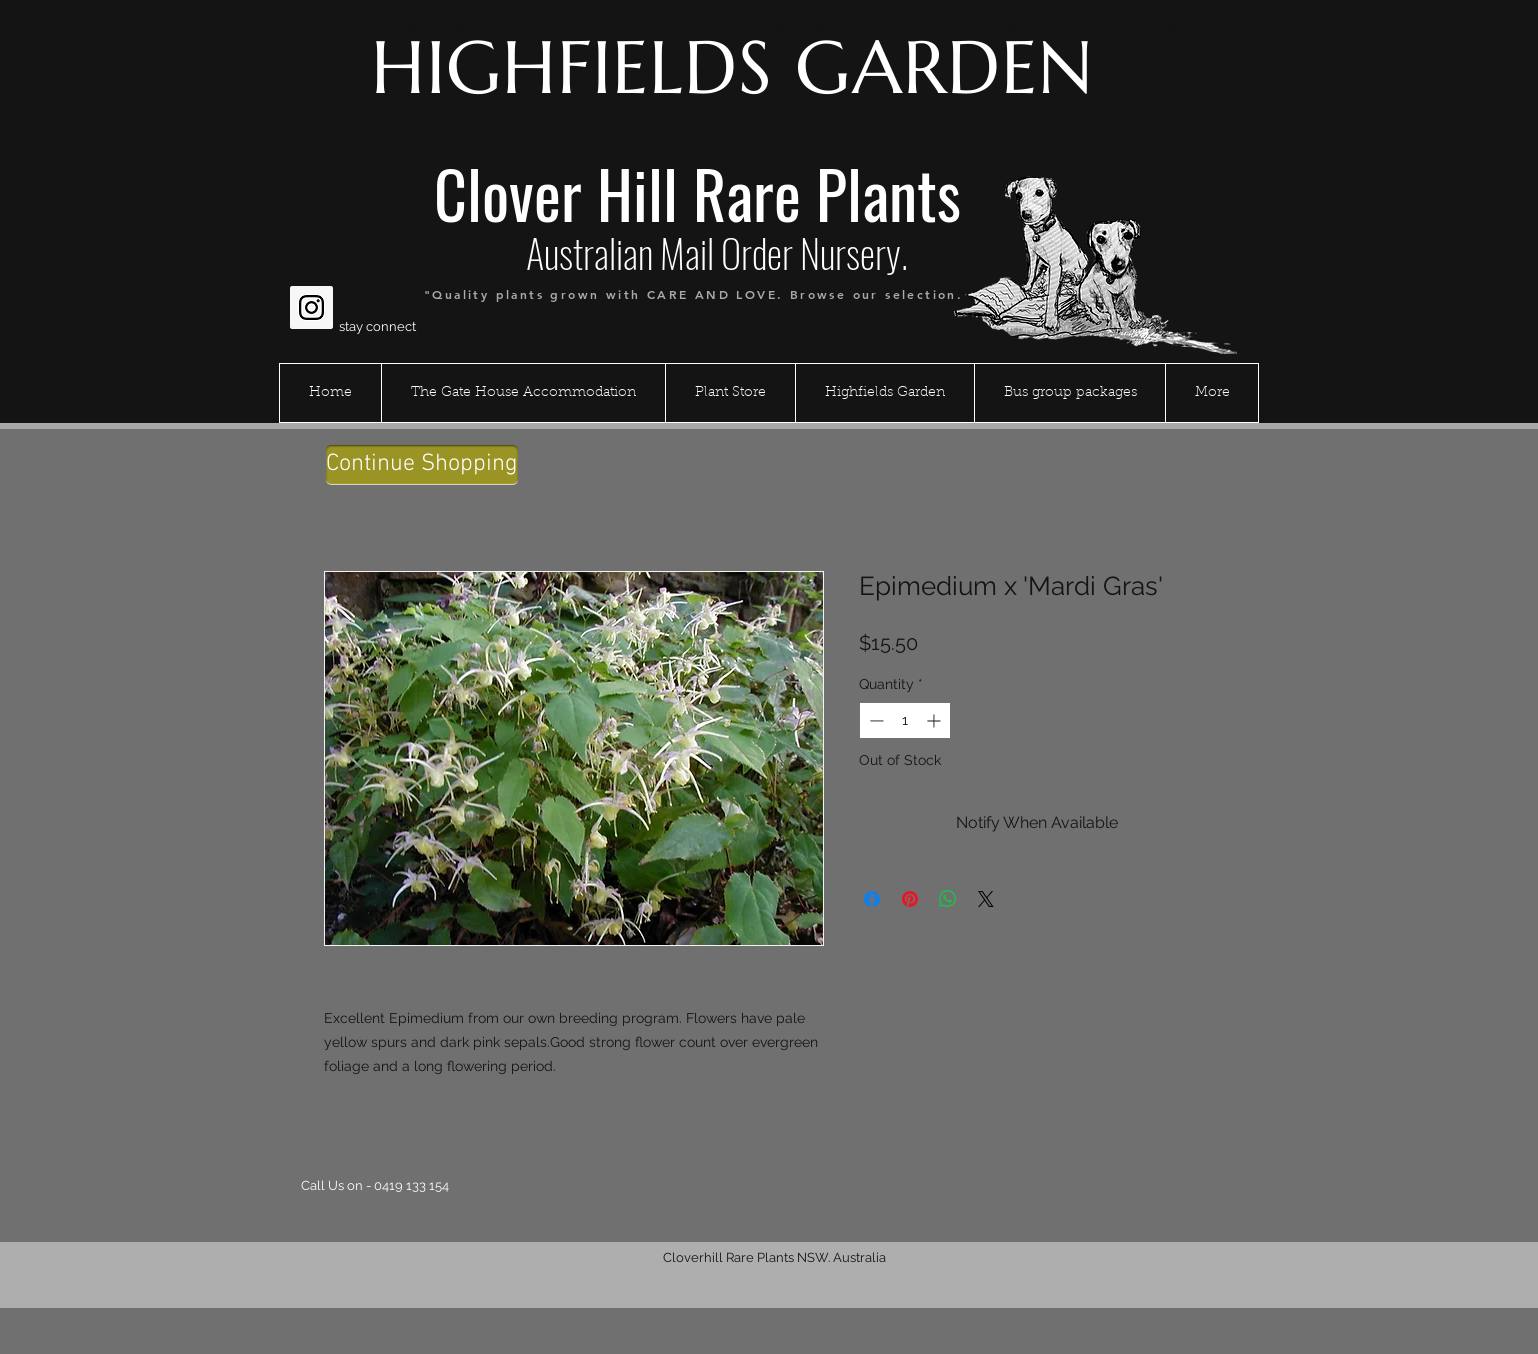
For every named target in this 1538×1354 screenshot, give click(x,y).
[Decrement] (874, 720)
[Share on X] (986, 899)
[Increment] (935, 720)
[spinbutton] (905, 720)
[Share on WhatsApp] (948, 899)
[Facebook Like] (328, 259)
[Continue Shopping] (422, 465)
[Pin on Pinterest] (910, 899)
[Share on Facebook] (872, 899)
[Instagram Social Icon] (311, 307)
